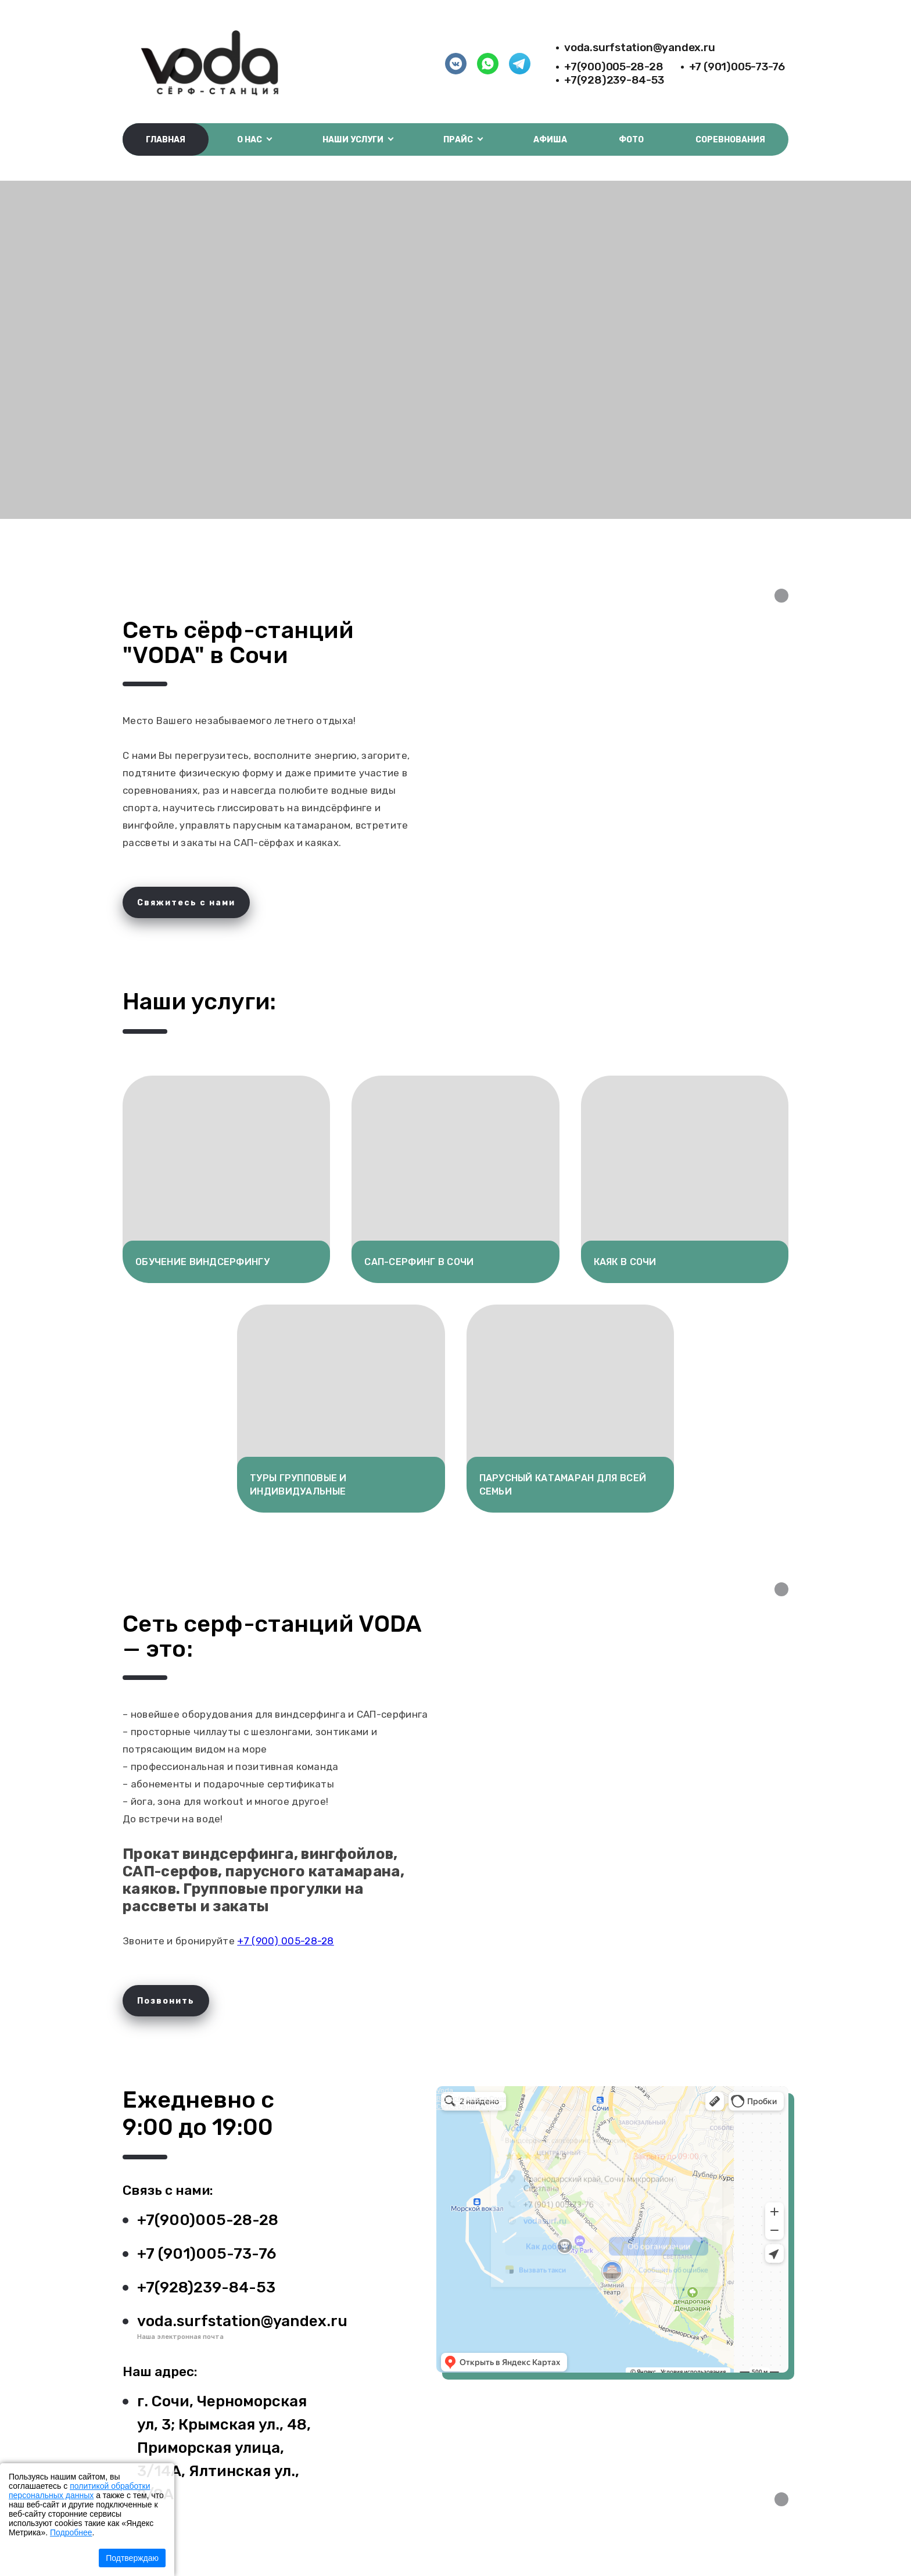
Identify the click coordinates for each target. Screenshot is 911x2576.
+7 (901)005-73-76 (737, 66)
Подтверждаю (132, 2558)
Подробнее (71, 2532)
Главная (165, 140)
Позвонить (166, 2001)
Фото (631, 140)
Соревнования (730, 140)
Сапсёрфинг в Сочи (469, 2106)
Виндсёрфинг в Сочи (471, 2098)
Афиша (550, 140)
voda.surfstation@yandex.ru (639, 47)
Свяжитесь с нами (186, 903)
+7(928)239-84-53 (614, 80)
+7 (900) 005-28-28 (285, 1941)
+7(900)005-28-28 (613, 66)
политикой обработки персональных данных (79, 2490)
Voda (444, 2090)
